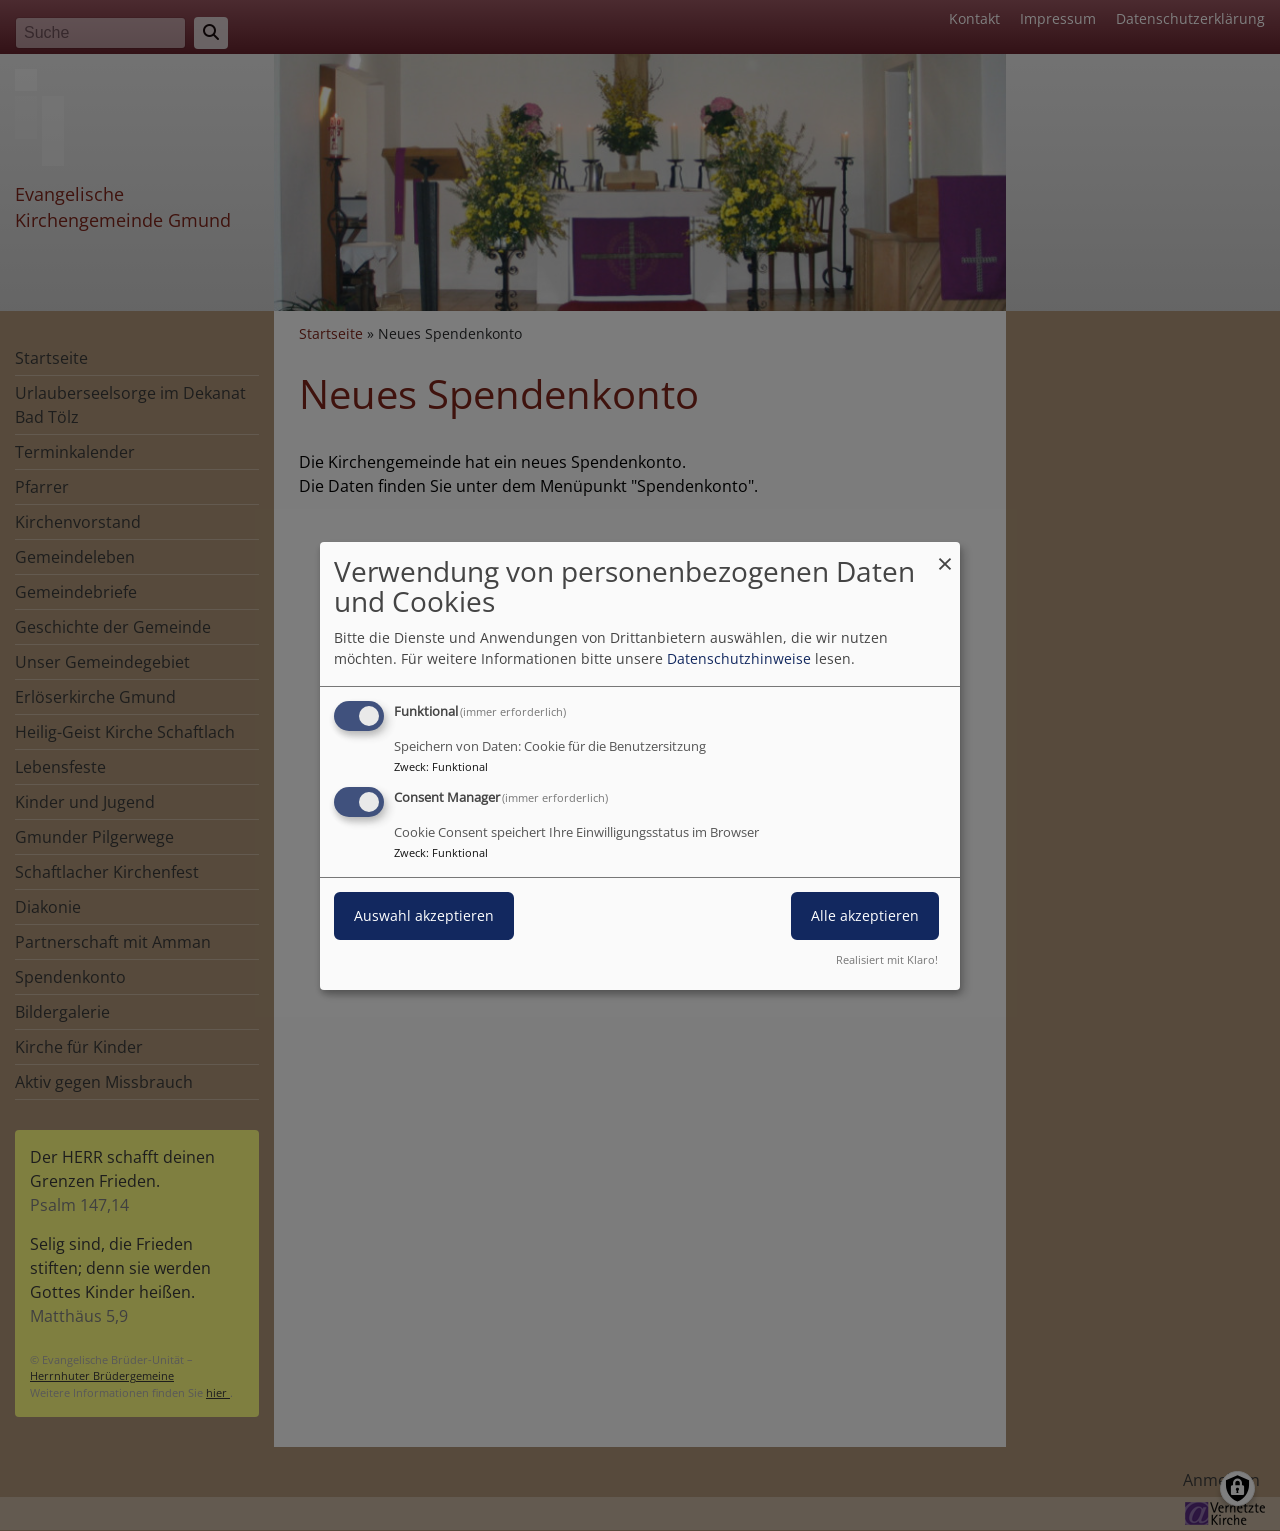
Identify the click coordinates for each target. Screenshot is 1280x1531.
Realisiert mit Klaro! (887, 959)
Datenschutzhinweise (739, 658)
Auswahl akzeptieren (424, 915)
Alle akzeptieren (865, 915)
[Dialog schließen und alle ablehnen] (945, 553)
